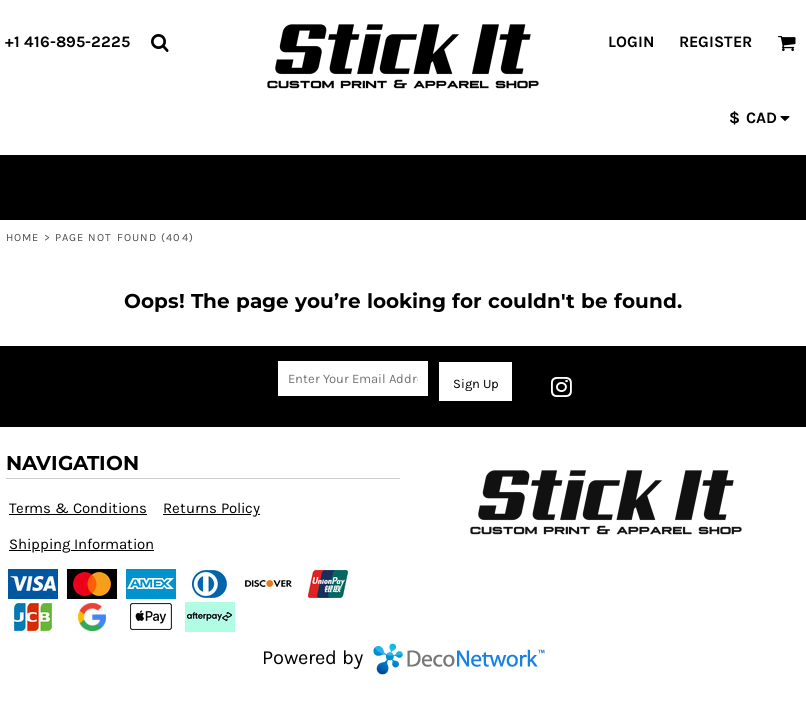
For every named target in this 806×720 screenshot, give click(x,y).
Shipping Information (81, 544)
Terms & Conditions (78, 508)
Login (631, 41)
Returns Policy (211, 508)
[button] (159, 42)
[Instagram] (561, 387)
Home (22, 237)
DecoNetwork (459, 659)
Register (715, 41)
